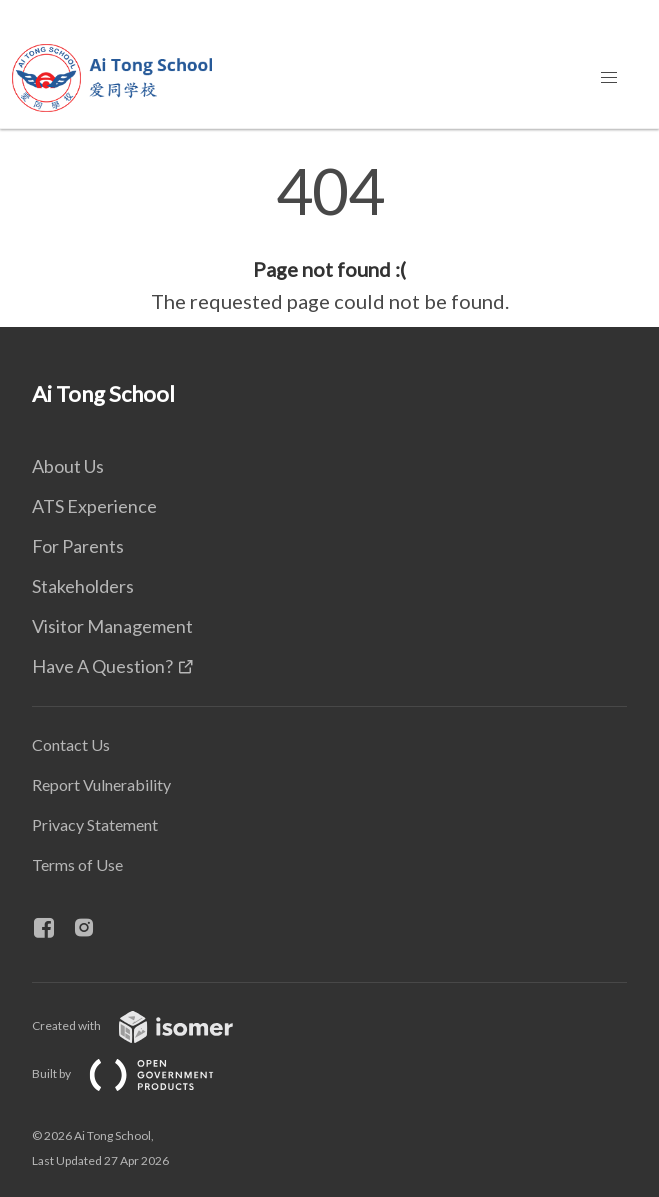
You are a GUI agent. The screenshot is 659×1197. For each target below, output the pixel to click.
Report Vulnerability (101, 784)
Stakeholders (83, 586)
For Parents (78, 546)
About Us (68, 466)
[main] (329, 238)
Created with (148, 1025)
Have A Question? (102, 666)
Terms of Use (77, 864)
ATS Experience (94, 506)
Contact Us (71, 744)
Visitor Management (112, 626)
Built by (139, 1073)
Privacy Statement (95, 824)
